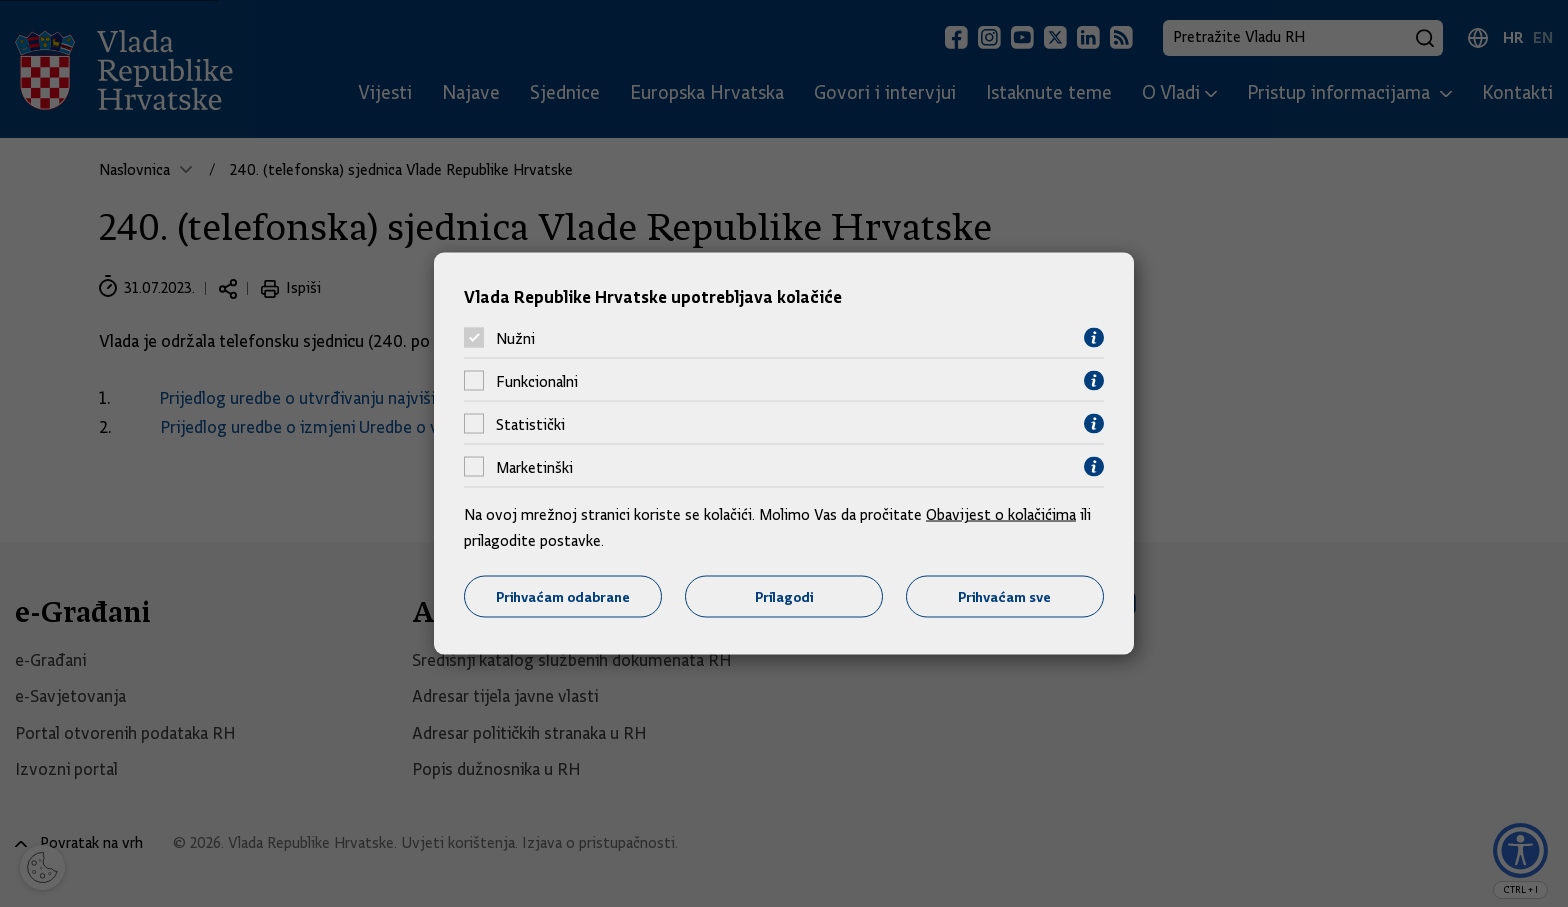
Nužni (515, 338)
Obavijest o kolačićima (1001, 515)
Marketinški (534, 467)
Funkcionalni (537, 381)
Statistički (530, 424)
